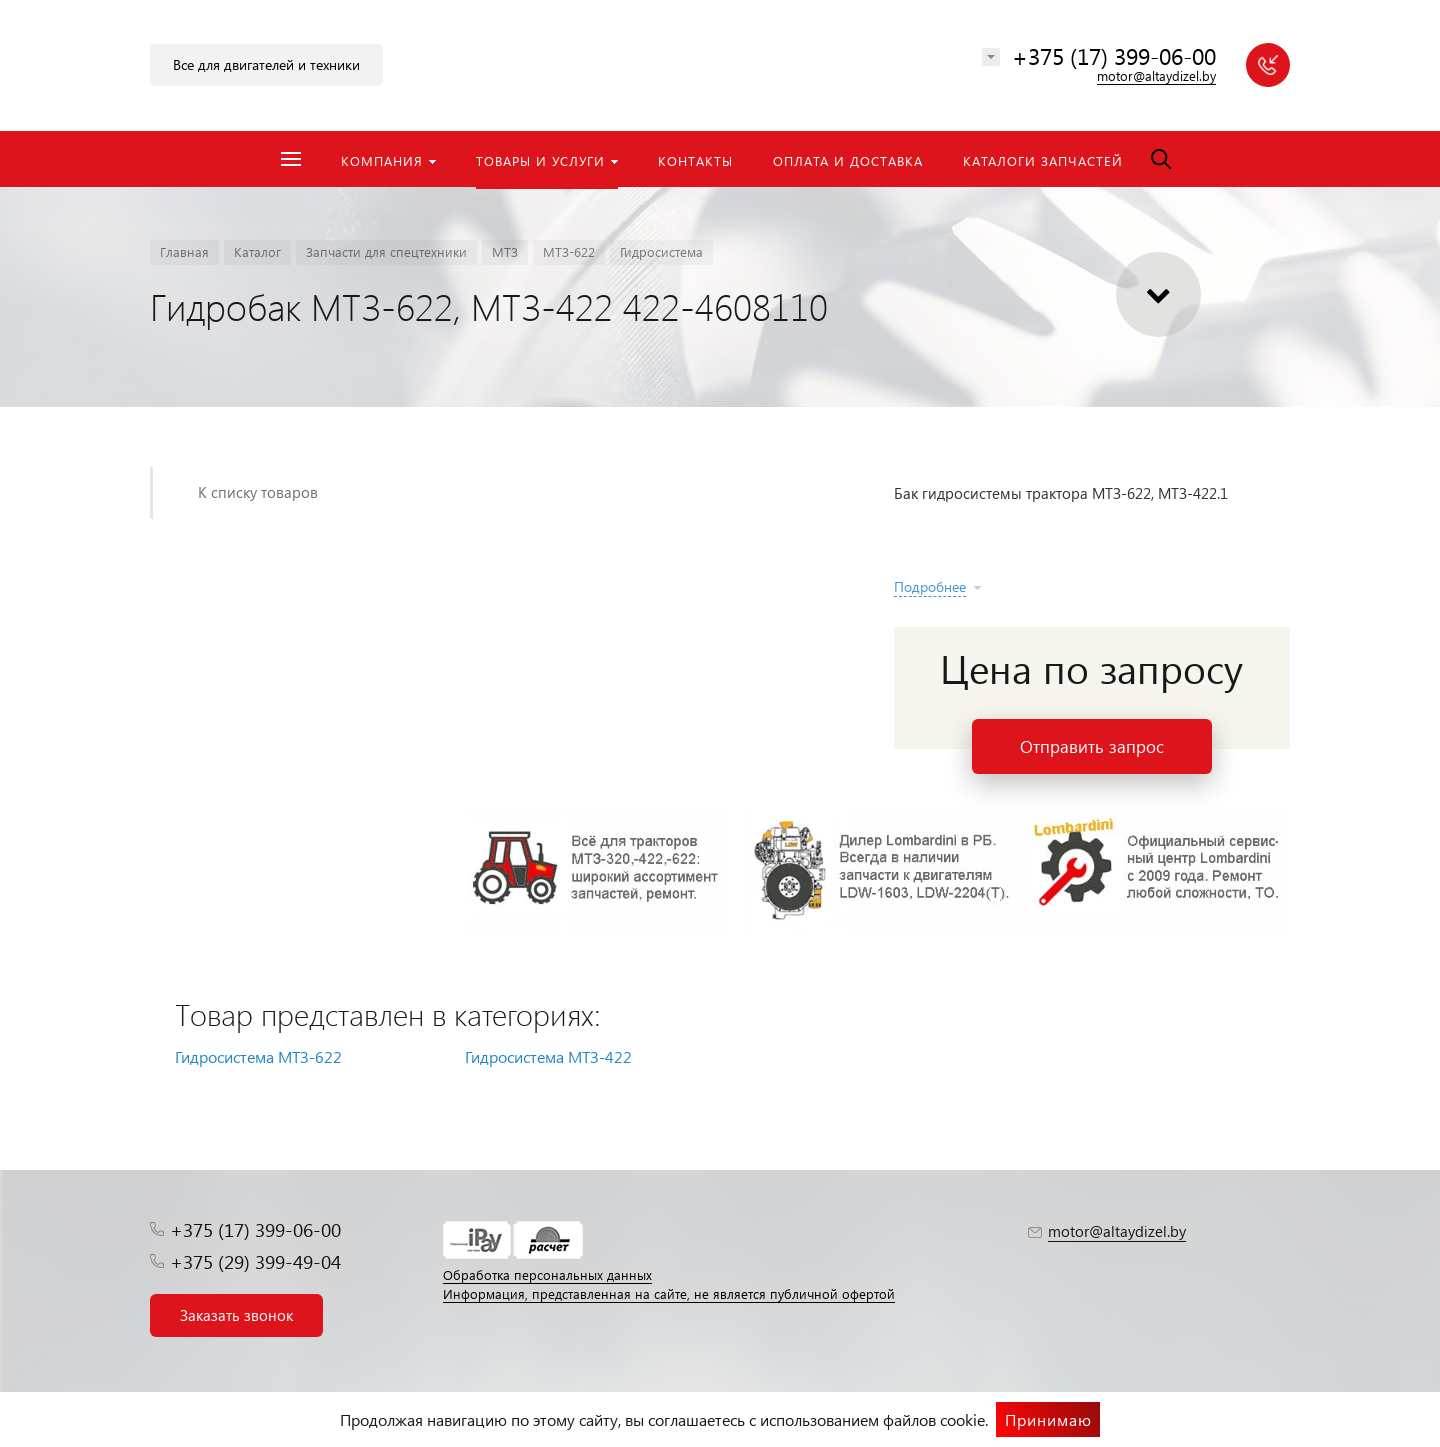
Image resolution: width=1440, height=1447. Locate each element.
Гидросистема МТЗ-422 (548, 1056)
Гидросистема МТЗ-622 (258, 1056)
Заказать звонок (236, 1315)
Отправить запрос (1092, 746)
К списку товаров (258, 492)
